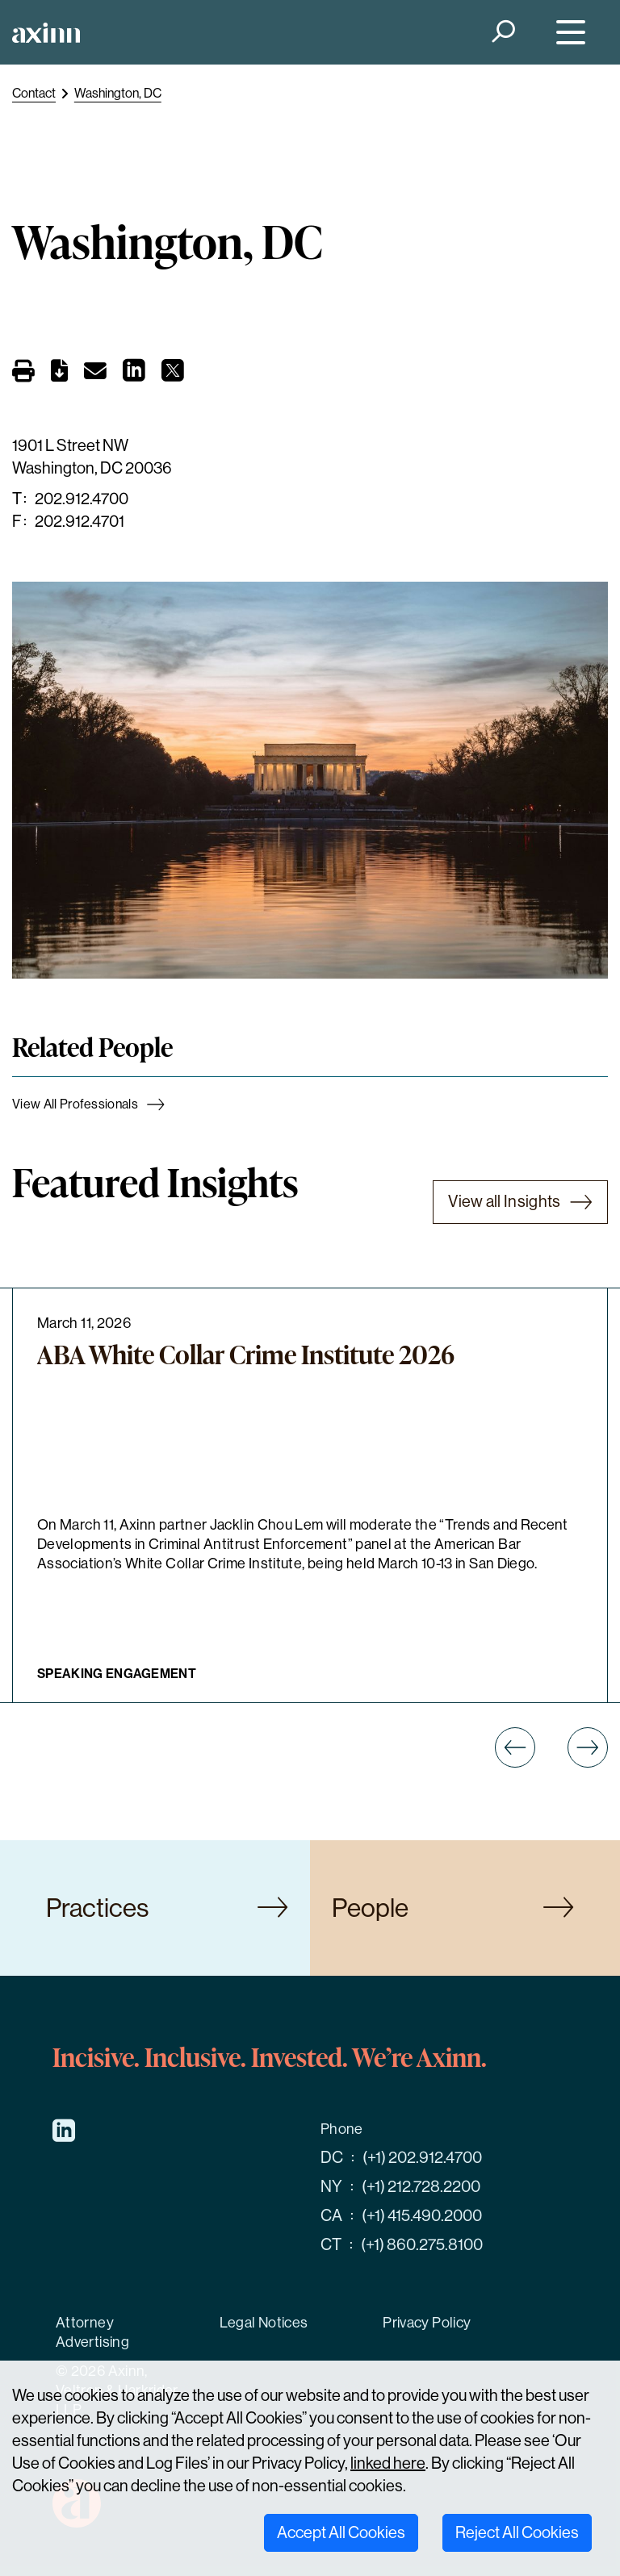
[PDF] (59, 374)
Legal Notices (264, 2323)
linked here (387, 2463)
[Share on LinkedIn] (134, 374)
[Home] (46, 32)
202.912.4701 (79, 521)
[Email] (95, 374)
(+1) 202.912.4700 (422, 2157)
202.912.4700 (81, 499)
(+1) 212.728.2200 (421, 2186)
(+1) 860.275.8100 (422, 2245)
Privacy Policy (427, 2323)
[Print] (23, 373)
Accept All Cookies (341, 2533)
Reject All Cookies (517, 2533)
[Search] (502, 33)
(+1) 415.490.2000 (422, 2216)
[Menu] (567, 33)
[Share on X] (172, 374)
